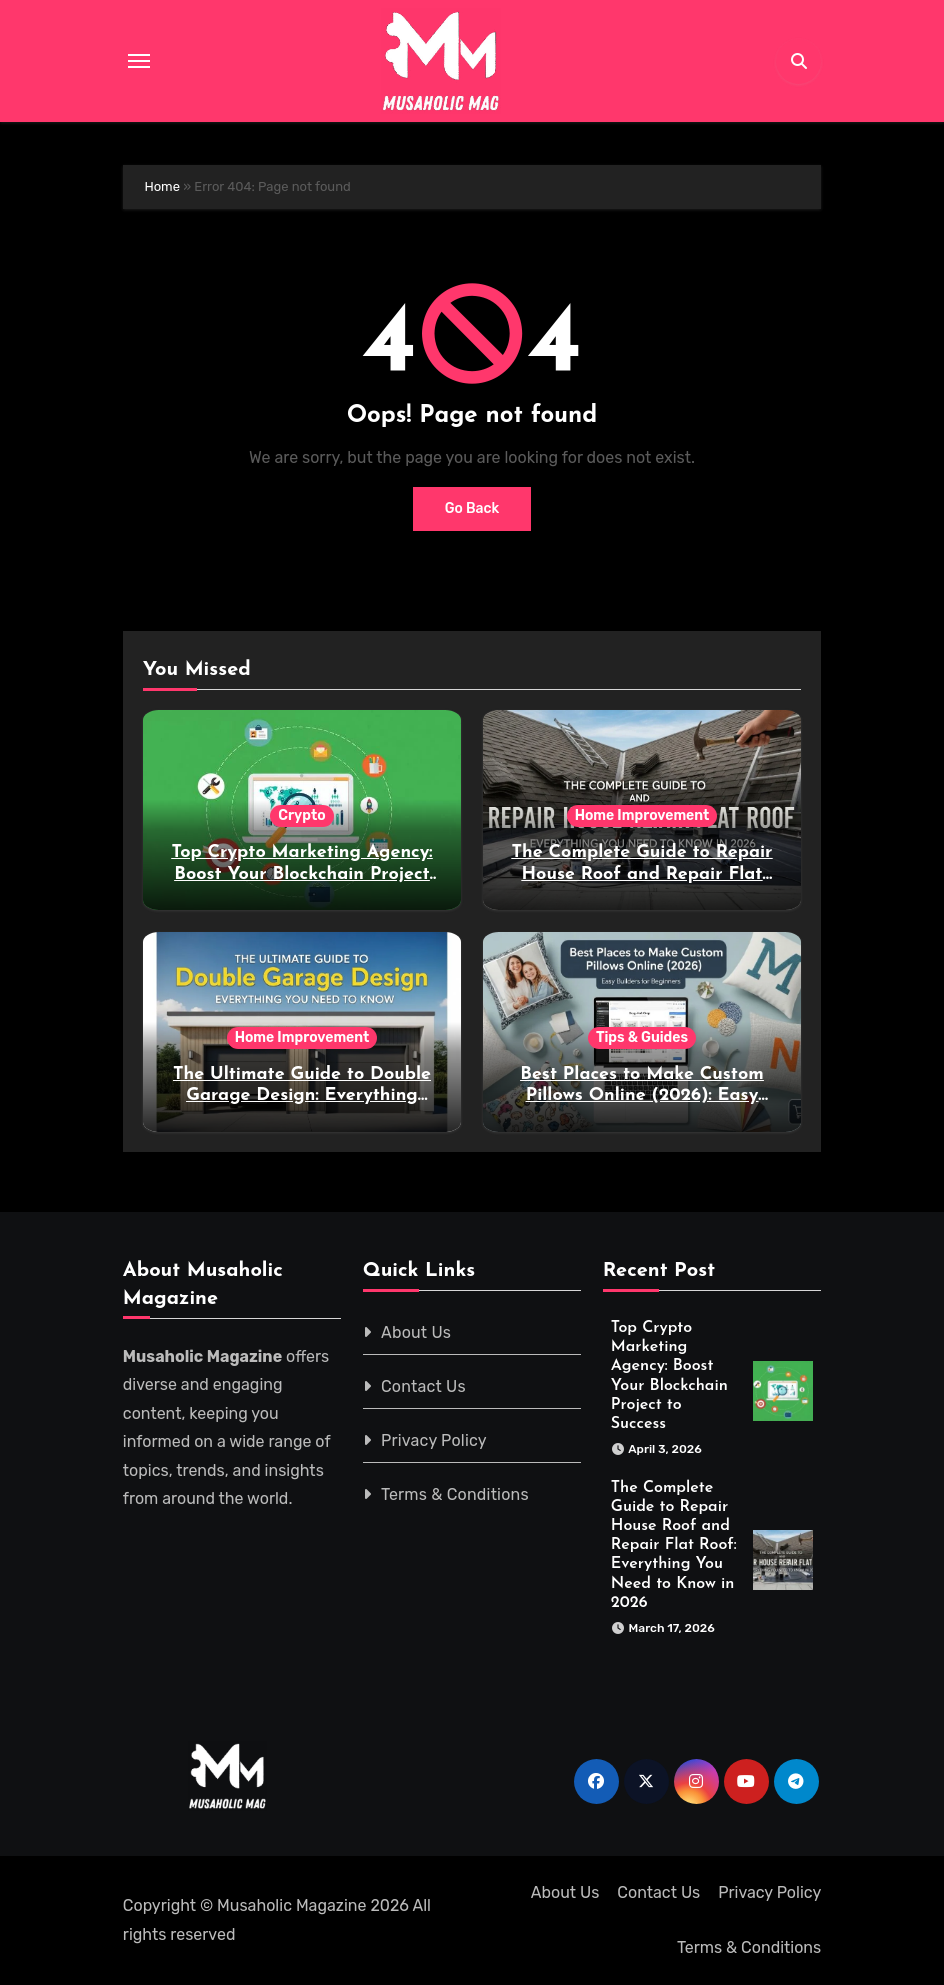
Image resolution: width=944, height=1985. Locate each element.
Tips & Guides (642, 1037)
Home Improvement (642, 815)
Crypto (301, 815)
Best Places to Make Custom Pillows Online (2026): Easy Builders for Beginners (641, 1096)
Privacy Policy (434, 1440)
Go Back (472, 508)
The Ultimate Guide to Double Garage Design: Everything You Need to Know (302, 1096)
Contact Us (423, 1386)
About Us (416, 1332)
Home (162, 186)
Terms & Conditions (455, 1494)
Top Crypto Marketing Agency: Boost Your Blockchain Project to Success (301, 874)
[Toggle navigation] (139, 61)
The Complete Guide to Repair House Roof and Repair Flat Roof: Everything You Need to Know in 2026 (674, 1545)
